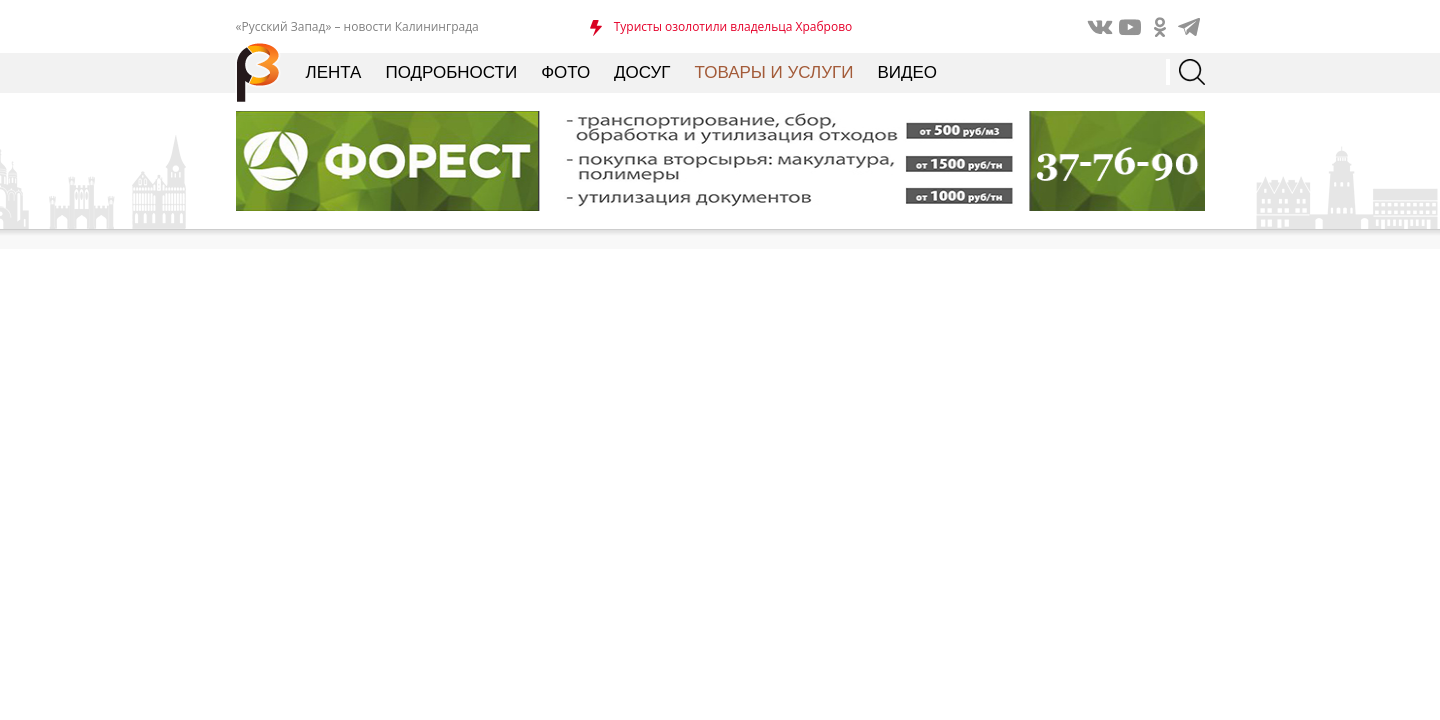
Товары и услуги (774, 72)
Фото (565, 72)
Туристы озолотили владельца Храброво (733, 26)
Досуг (642, 72)
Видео (907, 72)
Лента (334, 72)
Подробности (451, 72)
